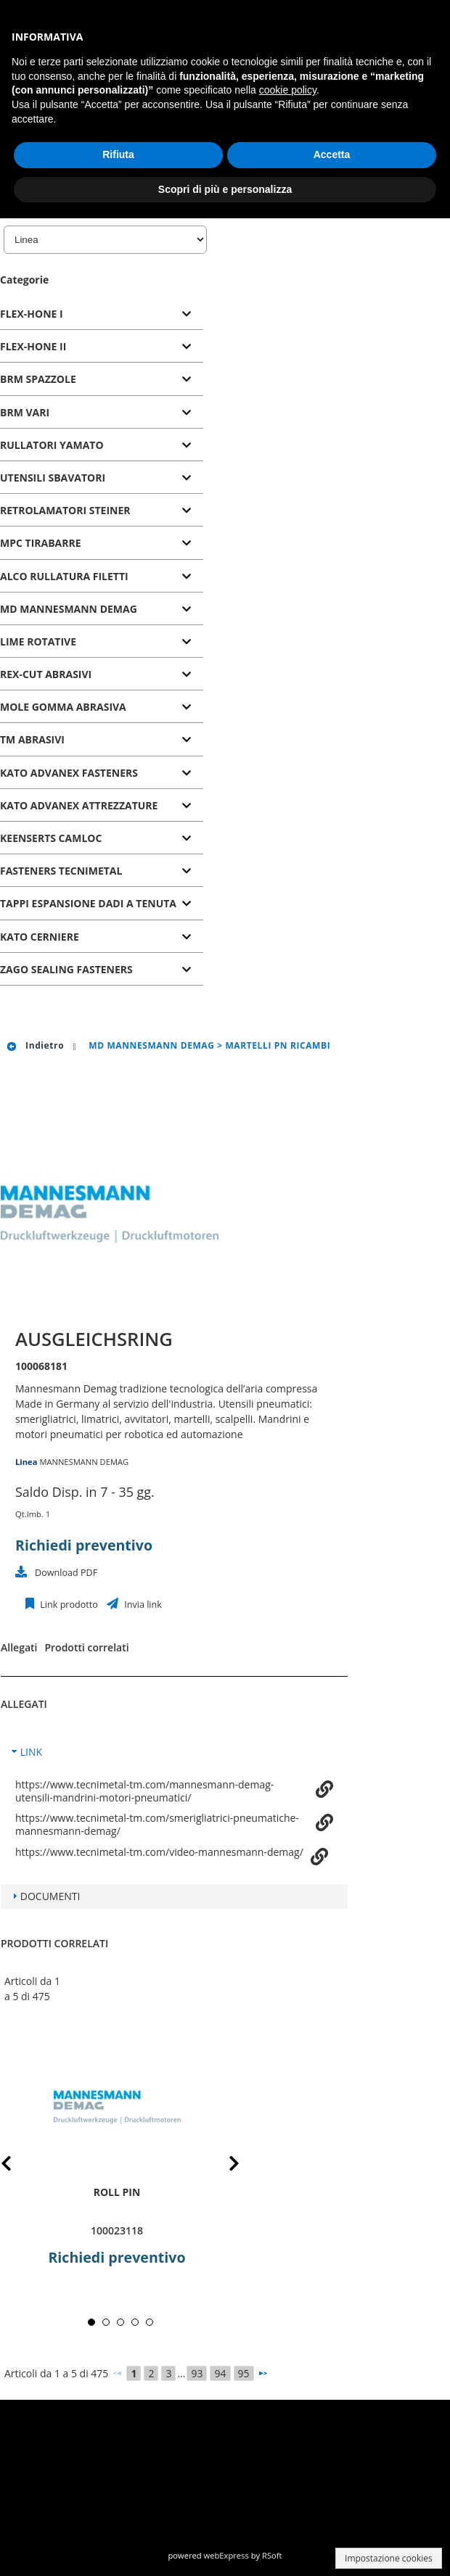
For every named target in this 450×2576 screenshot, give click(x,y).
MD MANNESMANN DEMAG (68, 609)
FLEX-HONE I (31, 314)
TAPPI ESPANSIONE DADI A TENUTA (88, 903)
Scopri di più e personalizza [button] (225, 189)
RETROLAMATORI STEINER (65, 510)
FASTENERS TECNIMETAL (61, 871)
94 (220, 2373)
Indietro (35, 1045)
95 (244, 2373)
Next (223, 2166)
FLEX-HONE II (33, 346)
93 (196, 2373)
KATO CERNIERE (39, 937)
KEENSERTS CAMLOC (51, 838)
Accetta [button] (332, 154)
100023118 (117, 2230)
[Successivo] (263, 2373)
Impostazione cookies (389, 2558)
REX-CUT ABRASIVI (45, 674)
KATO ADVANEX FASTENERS (69, 773)
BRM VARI (24, 412)
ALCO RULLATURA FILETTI (64, 576)
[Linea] (105, 240)
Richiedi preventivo (83, 1545)
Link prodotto (68, 1604)
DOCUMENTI (50, 1896)
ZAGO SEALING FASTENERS (66, 969)
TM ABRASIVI (32, 739)
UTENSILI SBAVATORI (52, 477)
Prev (18, 2166)
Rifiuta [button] (118, 154)
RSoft (272, 2555)
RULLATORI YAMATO (52, 445)
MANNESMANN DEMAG (83, 1461)
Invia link (142, 1604)
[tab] (101, 314)
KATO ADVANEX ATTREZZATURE (79, 805)
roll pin (117, 2192)
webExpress (226, 2555)
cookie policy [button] (287, 90)
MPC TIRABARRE (40, 543)
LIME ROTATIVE (38, 641)
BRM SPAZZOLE (38, 379)
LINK (31, 1752)
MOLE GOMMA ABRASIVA (63, 707)
